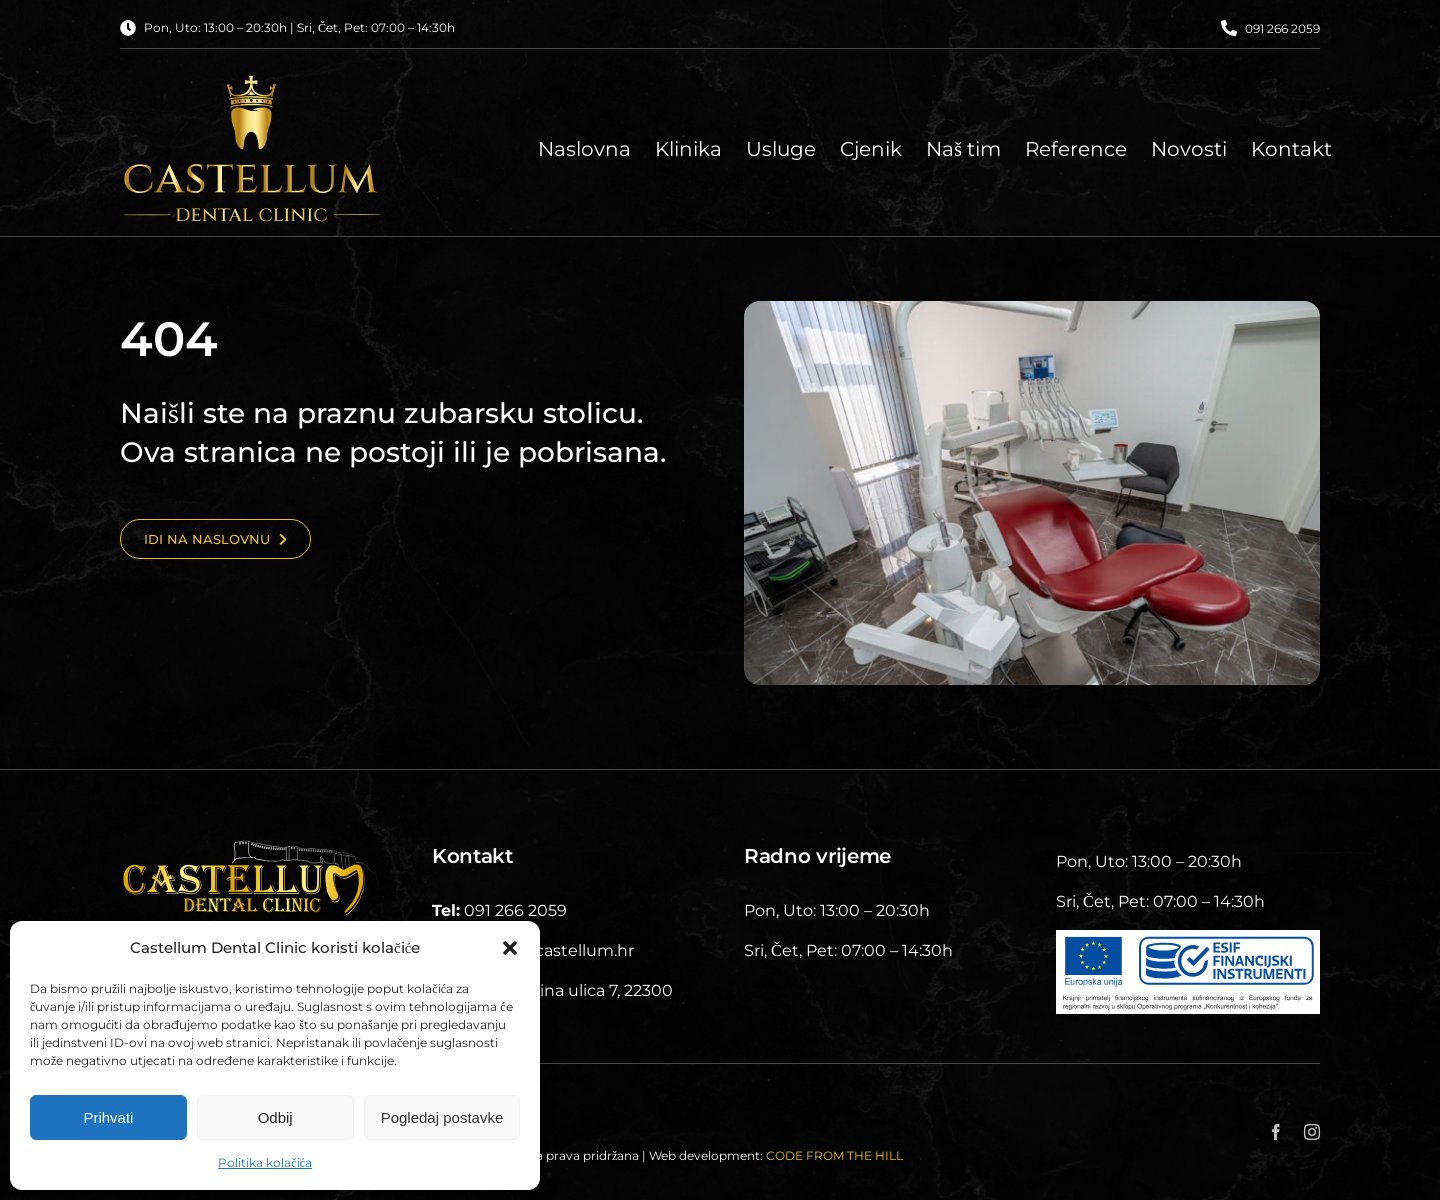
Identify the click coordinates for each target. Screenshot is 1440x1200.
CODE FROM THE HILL (834, 1155)
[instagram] (1312, 1132)
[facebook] (1276, 1132)
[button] (510, 948)
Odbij (275, 1117)
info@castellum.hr (561, 950)
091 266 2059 (1282, 28)
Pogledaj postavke (442, 1117)
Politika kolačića (265, 1162)
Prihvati (108, 1117)
